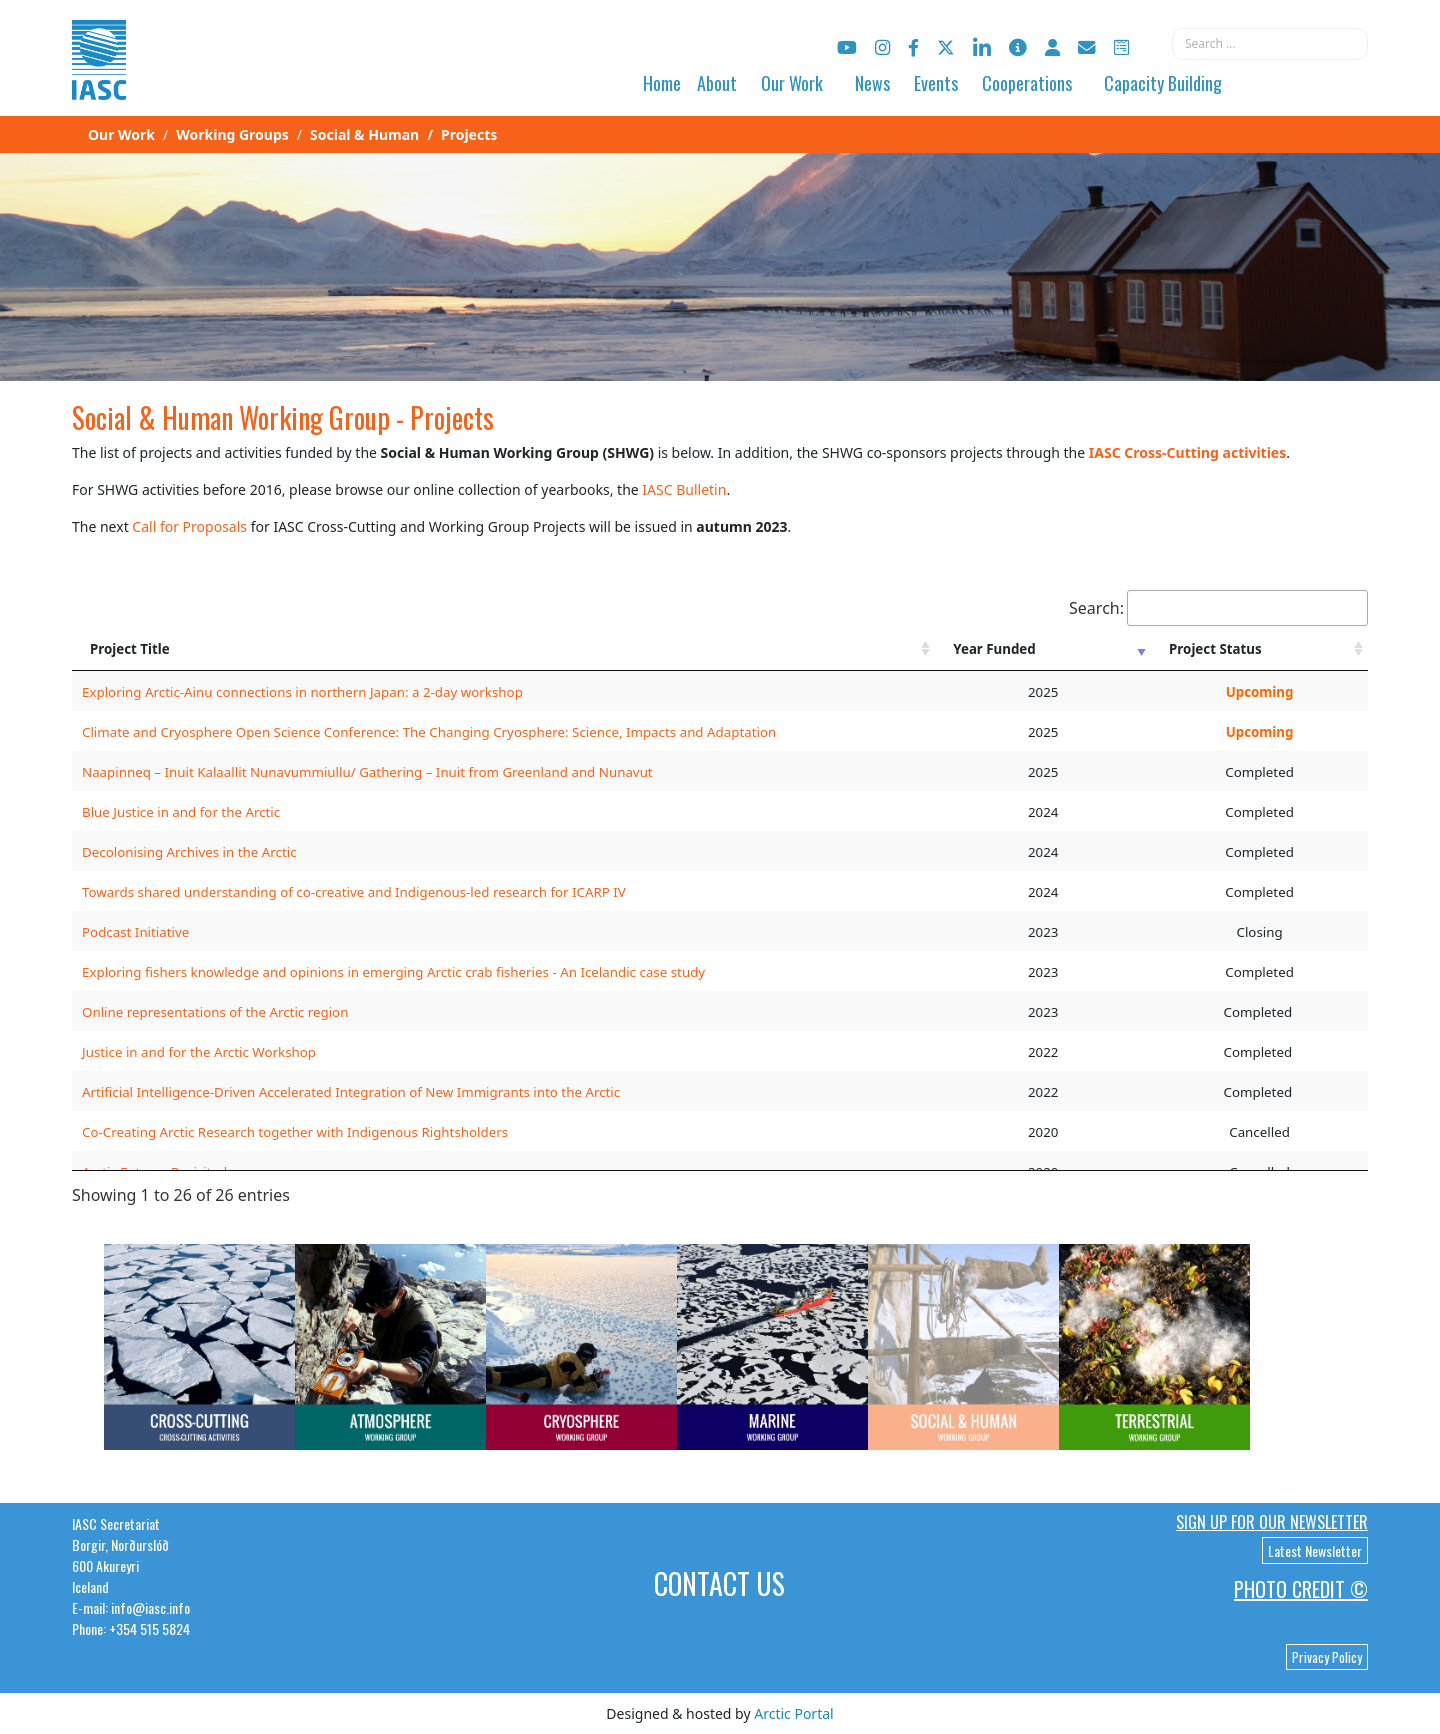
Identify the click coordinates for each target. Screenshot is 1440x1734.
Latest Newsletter (1315, 1550)
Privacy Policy (1327, 1657)
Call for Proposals (189, 526)
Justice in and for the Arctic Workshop (199, 1052)
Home (662, 83)
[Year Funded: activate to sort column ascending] (1043, 648)
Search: (1218, 608)
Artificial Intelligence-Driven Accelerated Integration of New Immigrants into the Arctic (351, 1092)
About (717, 83)
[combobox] (1270, 44)
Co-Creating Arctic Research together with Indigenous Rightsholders (295, 1132)
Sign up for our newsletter (1272, 1522)
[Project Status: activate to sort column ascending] (1259, 648)
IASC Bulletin (684, 489)
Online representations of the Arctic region (215, 1012)
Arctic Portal (793, 1713)
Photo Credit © (1301, 1589)
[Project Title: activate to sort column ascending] (503, 648)
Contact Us (719, 1583)
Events (936, 83)
